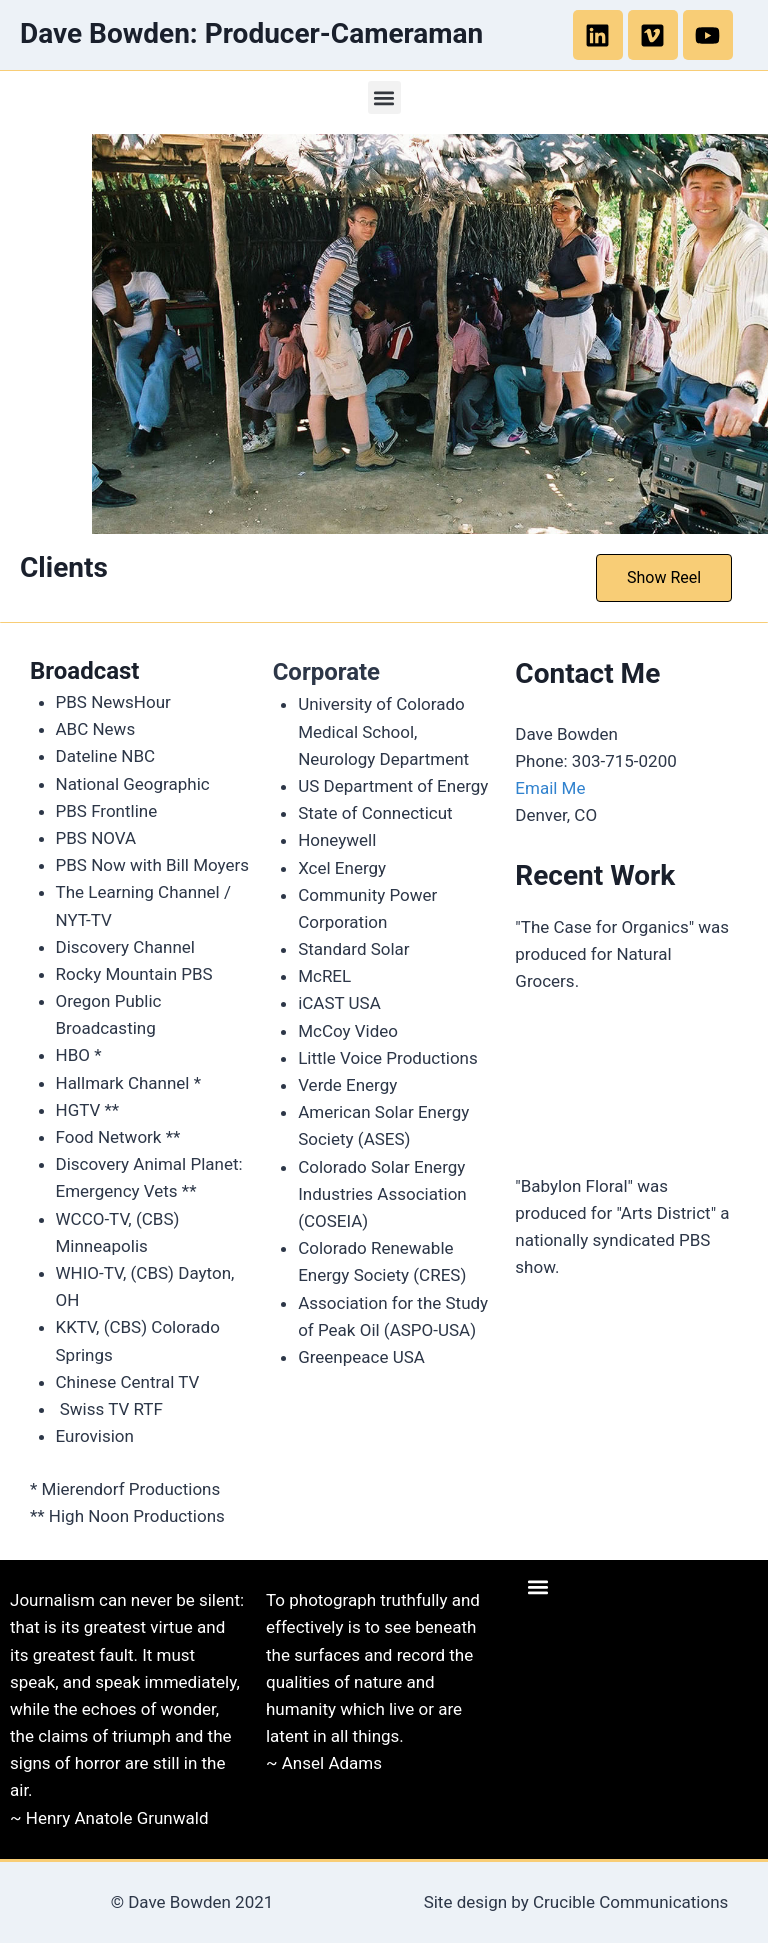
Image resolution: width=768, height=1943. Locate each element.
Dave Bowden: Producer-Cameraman (251, 33)
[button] (384, 97)
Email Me (550, 788)
